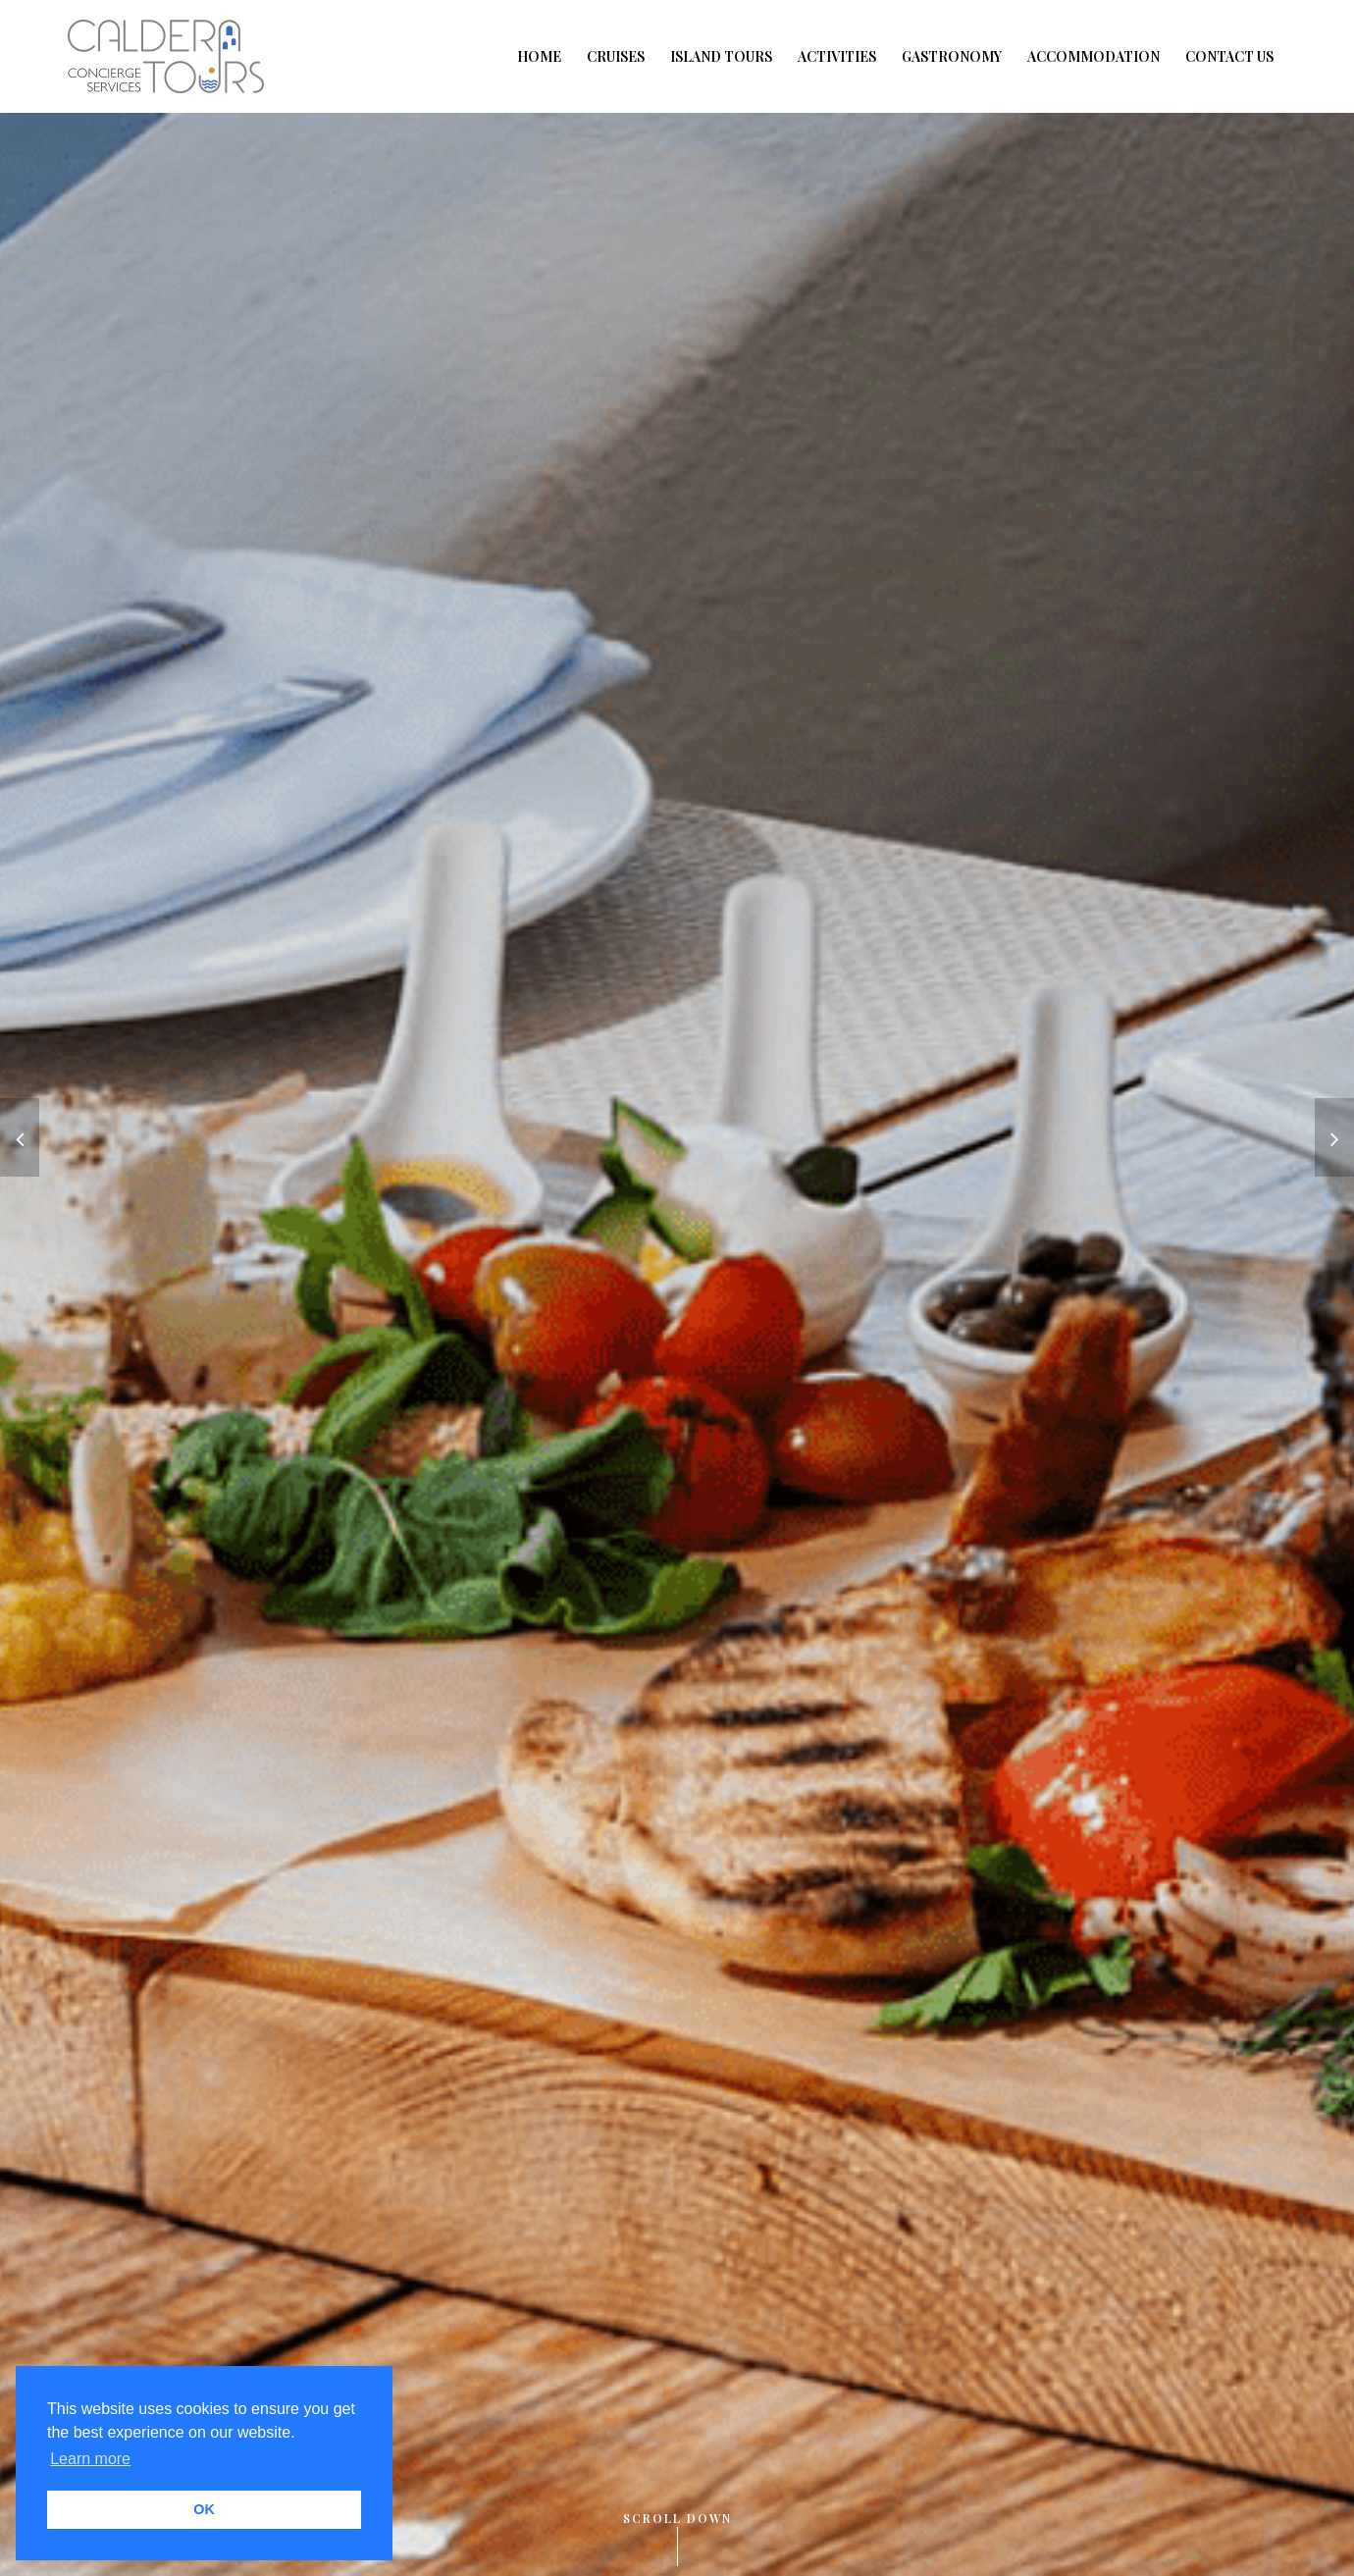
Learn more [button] (90, 2458)
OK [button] (204, 2509)
